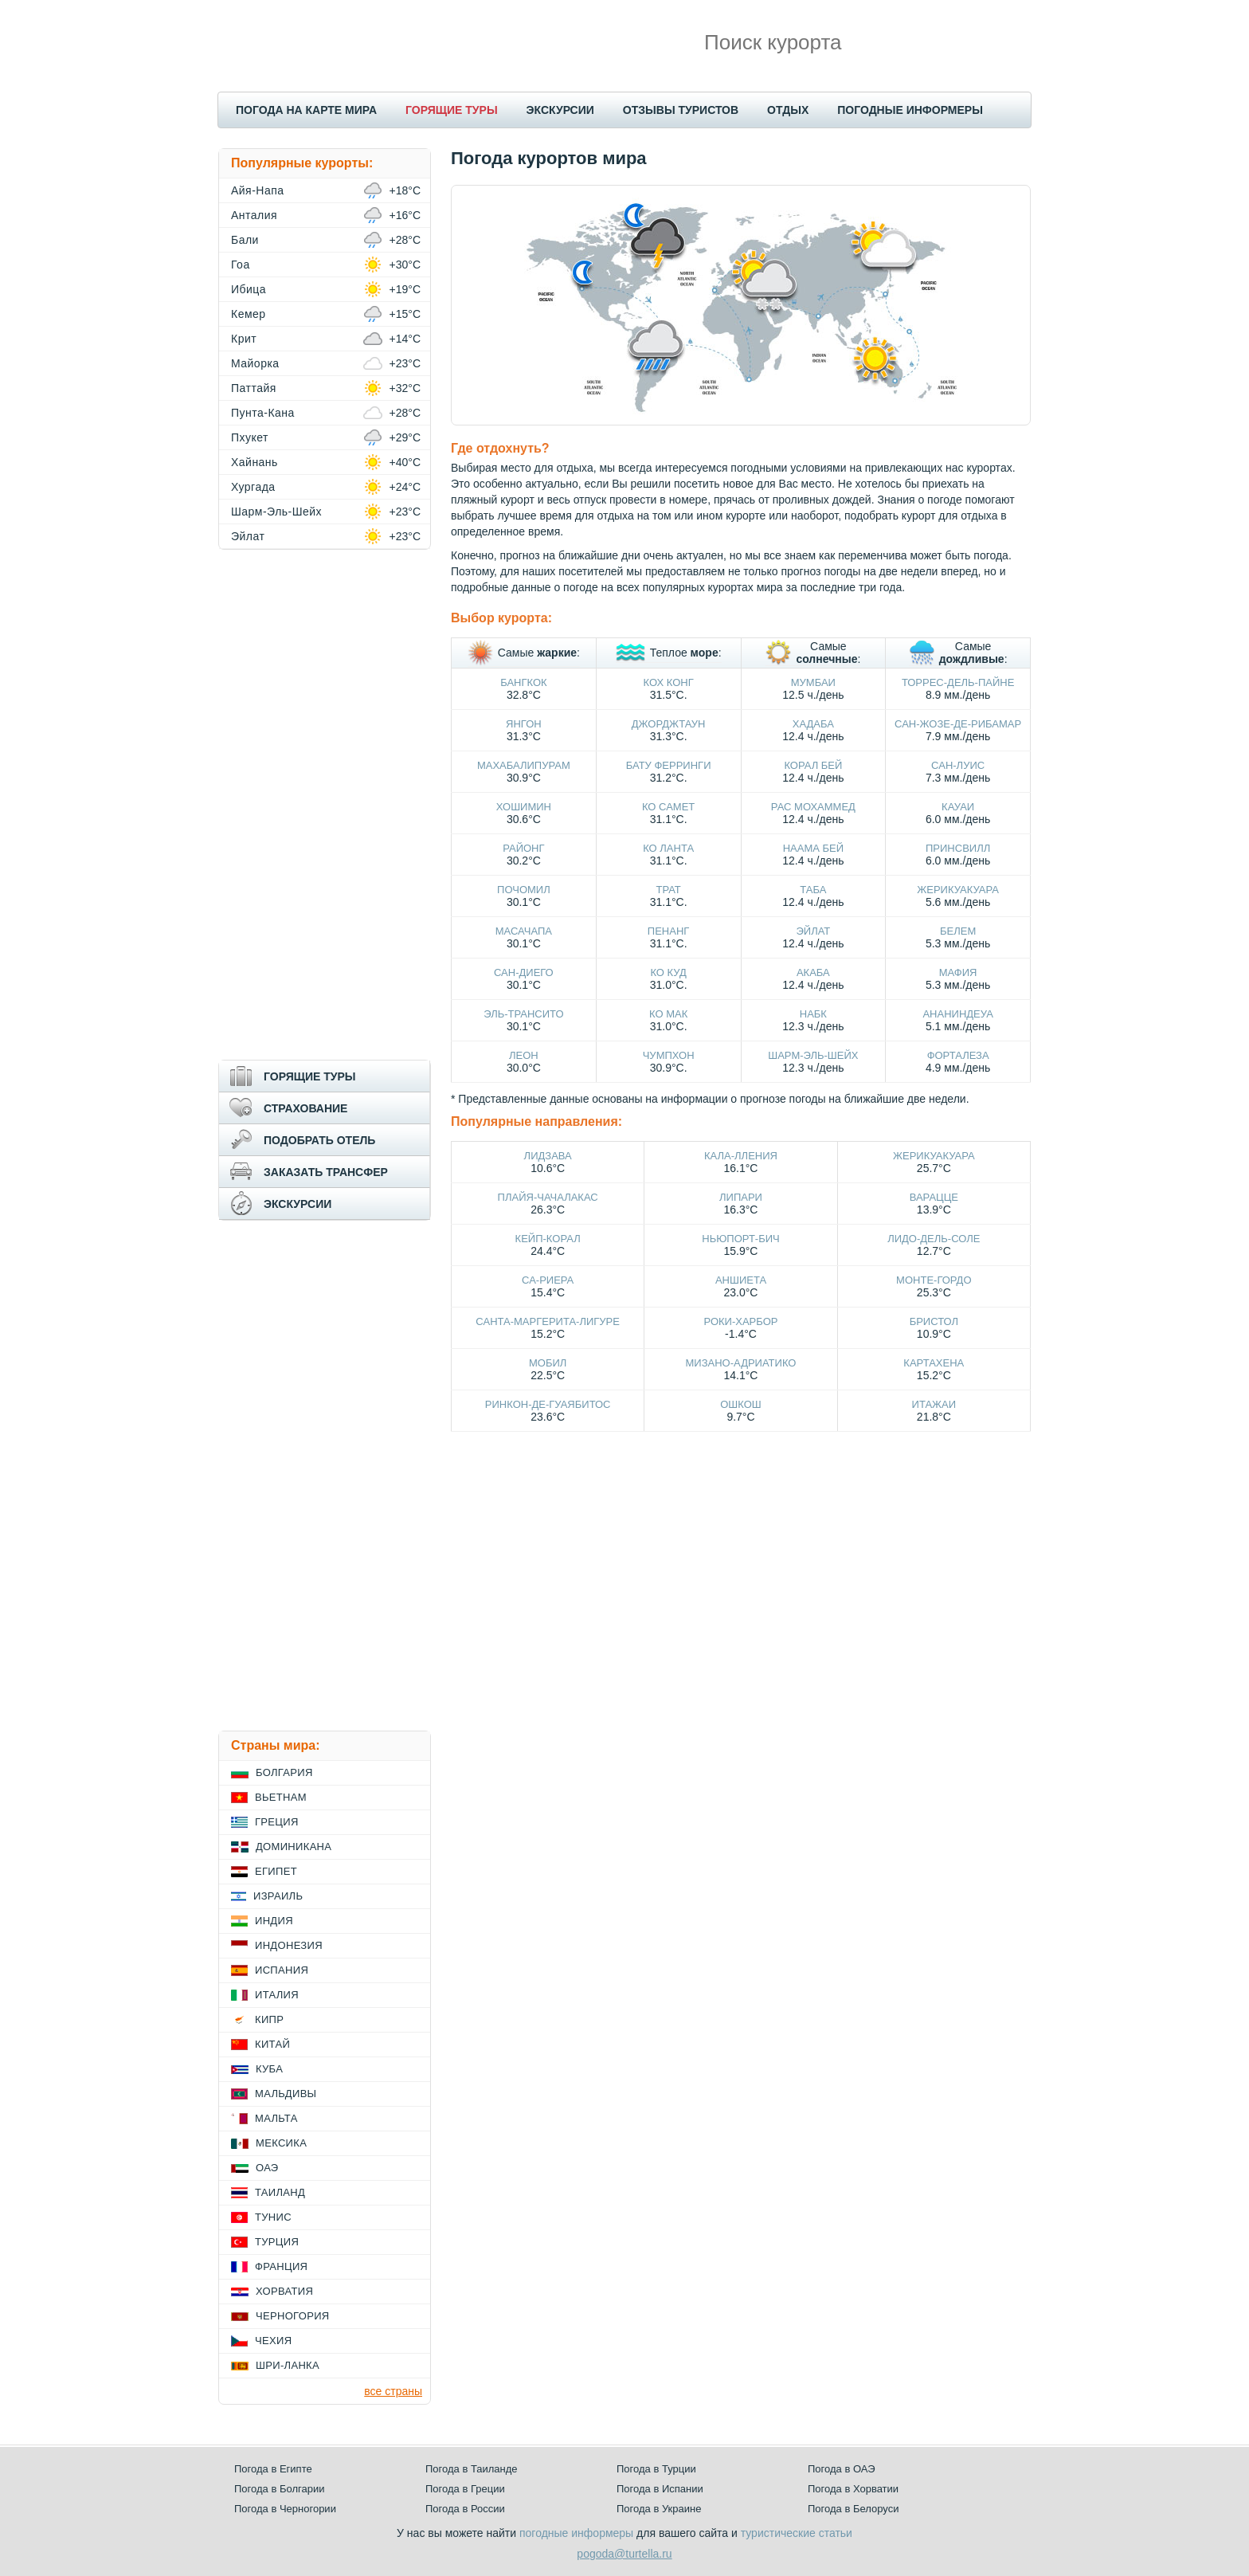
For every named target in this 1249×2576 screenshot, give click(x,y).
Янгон (524, 724)
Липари (740, 1197)
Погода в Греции (465, 2489)
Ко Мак (668, 1014)
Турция (277, 2242)
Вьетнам (281, 1797)
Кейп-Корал (548, 1239)
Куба (269, 2069)
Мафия (958, 972)
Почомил (523, 890)
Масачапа (523, 931)
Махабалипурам (523, 765)
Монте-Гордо (933, 1280)
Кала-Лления (740, 1156)
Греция (277, 1822)
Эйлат (813, 931)
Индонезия (289, 1945)
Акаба (813, 972)
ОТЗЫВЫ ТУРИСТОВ (680, 110)
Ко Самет (668, 807)
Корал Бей (813, 765)
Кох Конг (669, 682)
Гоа (240, 264)
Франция (281, 2266)
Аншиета (740, 1280)
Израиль (278, 1896)
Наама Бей (813, 848)
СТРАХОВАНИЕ (305, 1108)
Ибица (248, 289)
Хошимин (523, 807)
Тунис (273, 2217)
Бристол (934, 1321)
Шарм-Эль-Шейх (813, 1055)
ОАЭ (267, 2168)
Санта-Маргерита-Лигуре (548, 1321)
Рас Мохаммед (813, 807)
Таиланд (280, 2192)
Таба (813, 890)
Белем (958, 931)
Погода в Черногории (285, 2509)
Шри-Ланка (287, 2365)
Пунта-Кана (263, 412)
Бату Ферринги (668, 765)
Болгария (284, 1772)
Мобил (547, 1363)
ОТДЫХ (788, 110)
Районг (523, 848)
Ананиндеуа (957, 1014)
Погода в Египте (273, 2469)
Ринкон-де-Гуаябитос (548, 1404)
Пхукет (249, 437)
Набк (813, 1014)
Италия (277, 1995)
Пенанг (669, 931)
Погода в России (465, 2509)
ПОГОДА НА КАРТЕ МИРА (306, 110)
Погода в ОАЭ (841, 2469)
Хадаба (813, 724)
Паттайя (253, 388)
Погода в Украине (659, 2509)
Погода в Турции (656, 2469)
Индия (274, 1921)
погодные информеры (576, 2533)
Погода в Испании (660, 2489)
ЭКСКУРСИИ (560, 110)
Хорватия (284, 2291)
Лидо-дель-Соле (933, 1239)
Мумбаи (813, 682)
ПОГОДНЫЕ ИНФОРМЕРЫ (910, 110)
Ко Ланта (668, 848)
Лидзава (548, 1156)
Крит (243, 338)
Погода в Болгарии (279, 2489)
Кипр (269, 2019)
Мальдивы (285, 2094)
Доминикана (293, 1847)
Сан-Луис (958, 765)
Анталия (254, 215)
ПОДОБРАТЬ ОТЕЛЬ (319, 1140)
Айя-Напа (257, 190)
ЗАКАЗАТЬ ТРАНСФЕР (326, 1172)
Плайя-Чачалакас (548, 1197)
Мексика (281, 2143)
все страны (393, 2391)
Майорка (255, 363)
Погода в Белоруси (853, 2509)
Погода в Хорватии (853, 2489)
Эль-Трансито (523, 1014)
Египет (276, 1871)
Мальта (276, 2118)
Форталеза (958, 1055)
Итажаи (934, 1404)
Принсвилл (958, 848)
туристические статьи (796, 2533)
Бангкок (523, 682)
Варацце (934, 1197)
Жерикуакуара (958, 890)
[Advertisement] (324, 805)
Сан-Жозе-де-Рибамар (958, 724)
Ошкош (740, 1404)
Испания (281, 1970)
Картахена (933, 1363)
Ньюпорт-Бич (740, 1239)
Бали (245, 239)
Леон (523, 1055)
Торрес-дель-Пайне (958, 682)
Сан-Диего (524, 972)
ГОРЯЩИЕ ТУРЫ (451, 110)
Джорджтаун (669, 724)
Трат (668, 890)
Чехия (273, 2341)
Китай (272, 2044)
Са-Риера (548, 1280)
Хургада (253, 486)
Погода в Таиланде (471, 2469)
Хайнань (254, 462)
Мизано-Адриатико (741, 1363)
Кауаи (958, 807)
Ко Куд (668, 972)
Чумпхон (669, 1055)
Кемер (248, 314)
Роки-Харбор (741, 1321)
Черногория (293, 2316)
